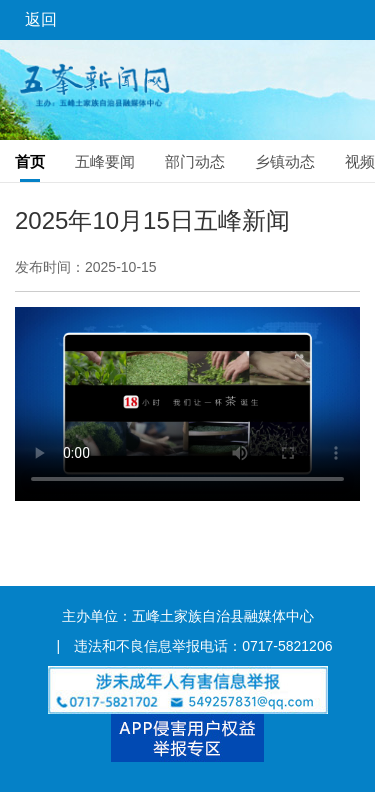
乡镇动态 (285, 161)
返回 (41, 19)
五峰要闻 (105, 161)
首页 (30, 161)
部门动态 (195, 161)
